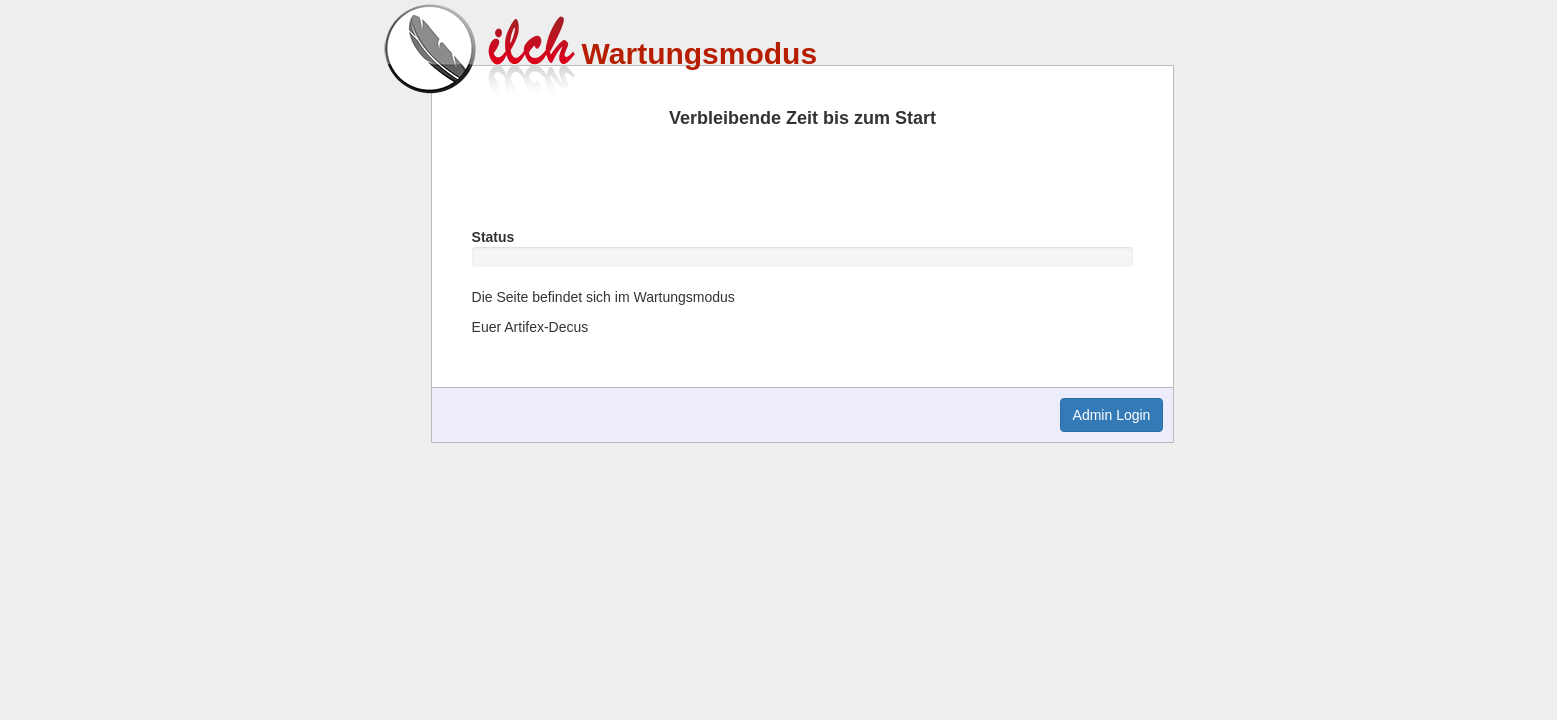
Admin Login (1112, 415)
